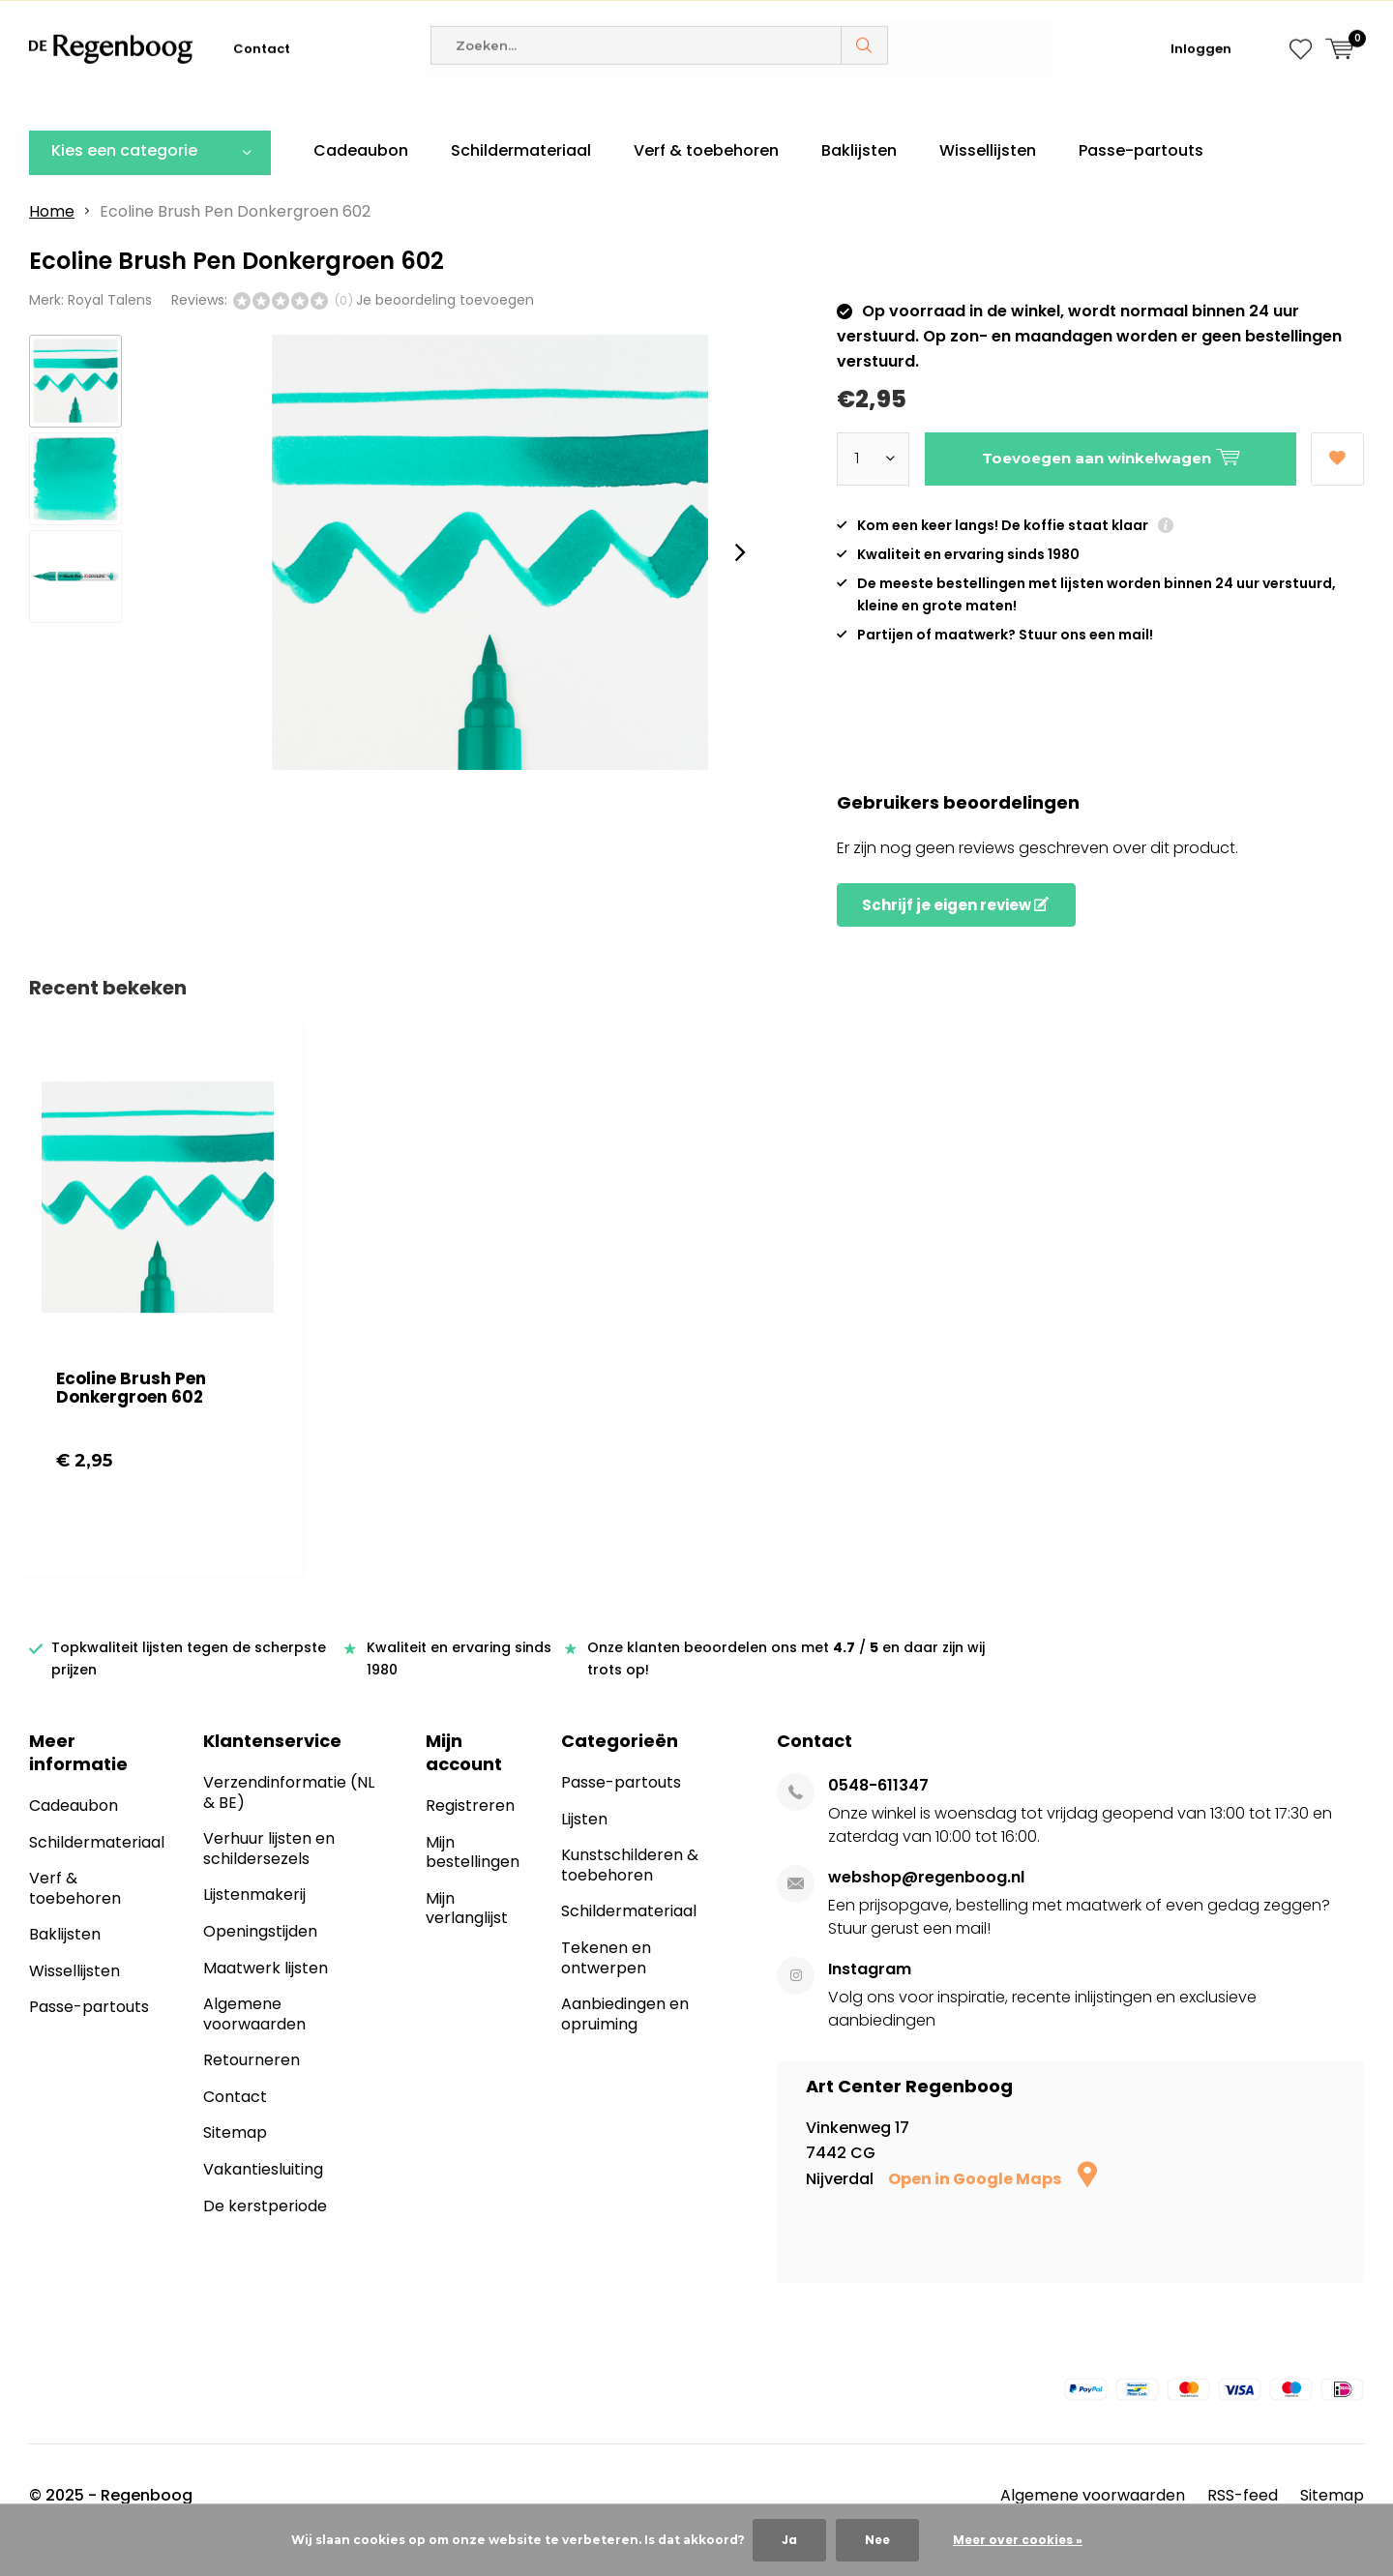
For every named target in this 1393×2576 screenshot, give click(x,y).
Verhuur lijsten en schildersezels (269, 1877)
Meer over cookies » (1017, 2540)
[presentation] (740, 580)
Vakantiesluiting (263, 2198)
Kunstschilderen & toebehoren (629, 1894)
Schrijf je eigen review (955, 934)
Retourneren (251, 2089)
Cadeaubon (360, 179)
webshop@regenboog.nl (926, 1906)
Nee (877, 2540)
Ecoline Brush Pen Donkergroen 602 (131, 1416)
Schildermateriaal (521, 179)
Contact (261, 106)
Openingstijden (260, 1960)
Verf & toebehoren (706, 179)
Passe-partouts (1141, 179)
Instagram (869, 1998)
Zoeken (865, 102)
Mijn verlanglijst (467, 1937)
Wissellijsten (987, 179)
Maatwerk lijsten (265, 1996)
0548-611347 (878, 1814)
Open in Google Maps (992, 2207)
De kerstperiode (265, 2234)
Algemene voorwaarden (254, 2043)
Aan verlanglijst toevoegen (1337, 479)
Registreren (470, 1834)
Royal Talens (110, 328)
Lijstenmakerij (254, 1923)
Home (51, 239)
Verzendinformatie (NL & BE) (288, 1821)
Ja (789, 2540)
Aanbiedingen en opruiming (625, 2043)
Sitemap (235, 2161)
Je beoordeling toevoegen (445, 328)
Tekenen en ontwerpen (606, 1987)
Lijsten (584, 1848)
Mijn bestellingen (472, 1880)
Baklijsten (859, 179)
